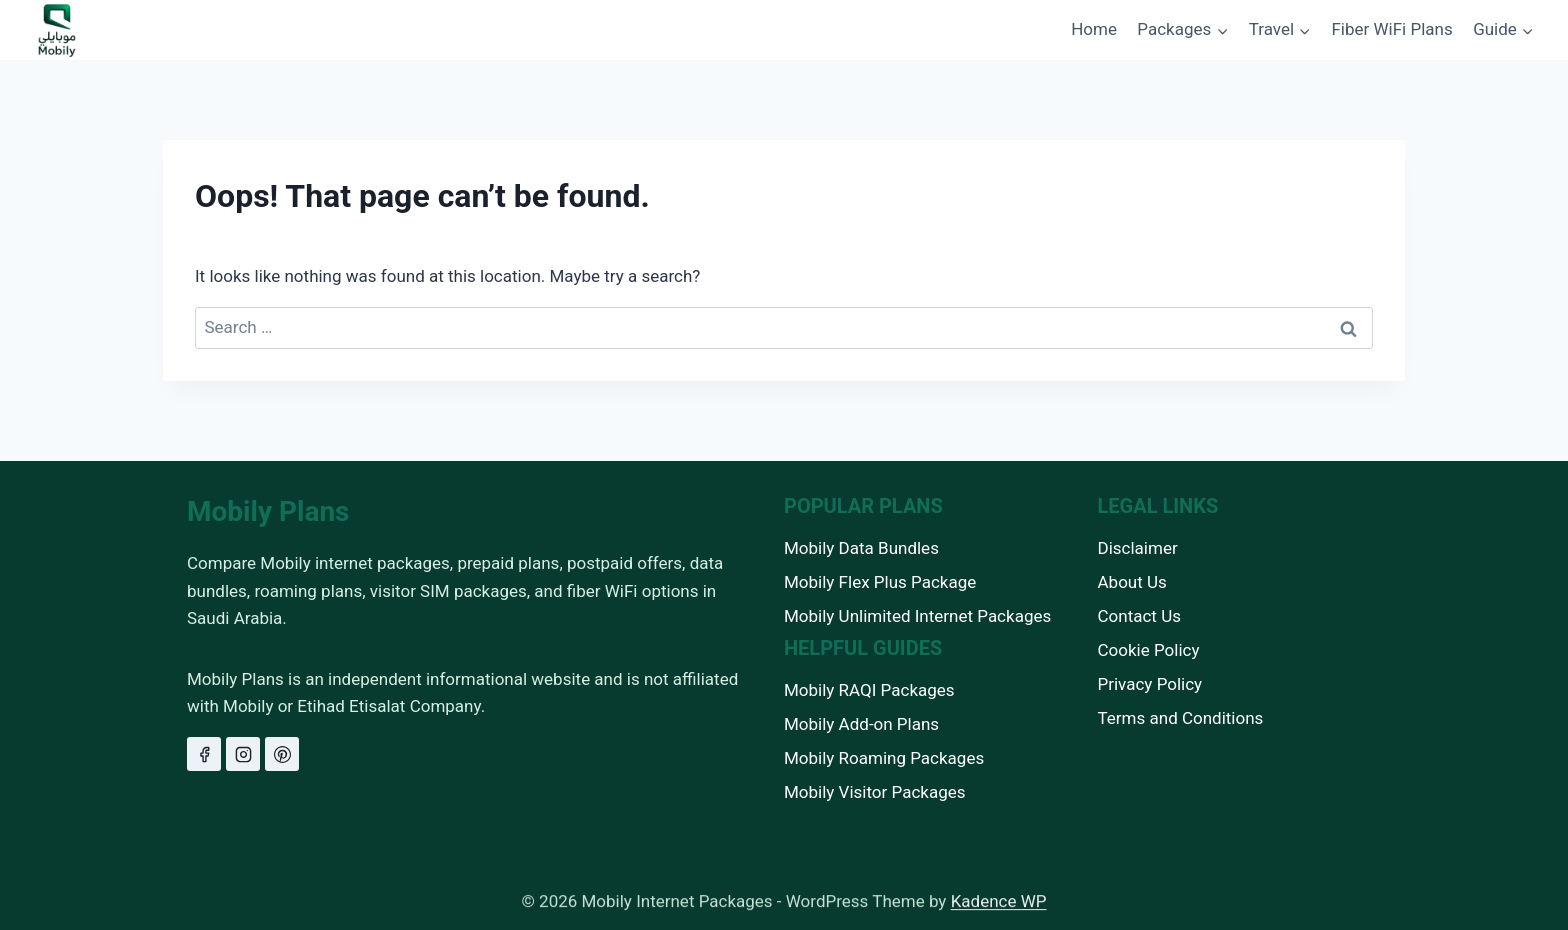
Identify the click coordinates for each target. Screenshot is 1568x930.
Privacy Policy (1150, 684)
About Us (1132, 582)
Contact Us (1139, 616)
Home (1094, 29)
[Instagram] (243, 754)
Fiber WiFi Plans (1391, 29)
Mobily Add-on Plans (861, 724)
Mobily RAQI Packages (869, 690)
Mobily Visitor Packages (875, 792)
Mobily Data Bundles (861, 548)
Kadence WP (999, 907)
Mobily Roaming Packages (884, 758)
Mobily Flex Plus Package (880, 582)
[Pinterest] (282, 754)
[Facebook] (204, 754)
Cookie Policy (1149, 650)
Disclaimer (1138, 548)
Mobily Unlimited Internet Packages (917, 616)
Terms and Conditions (1181, 718)
